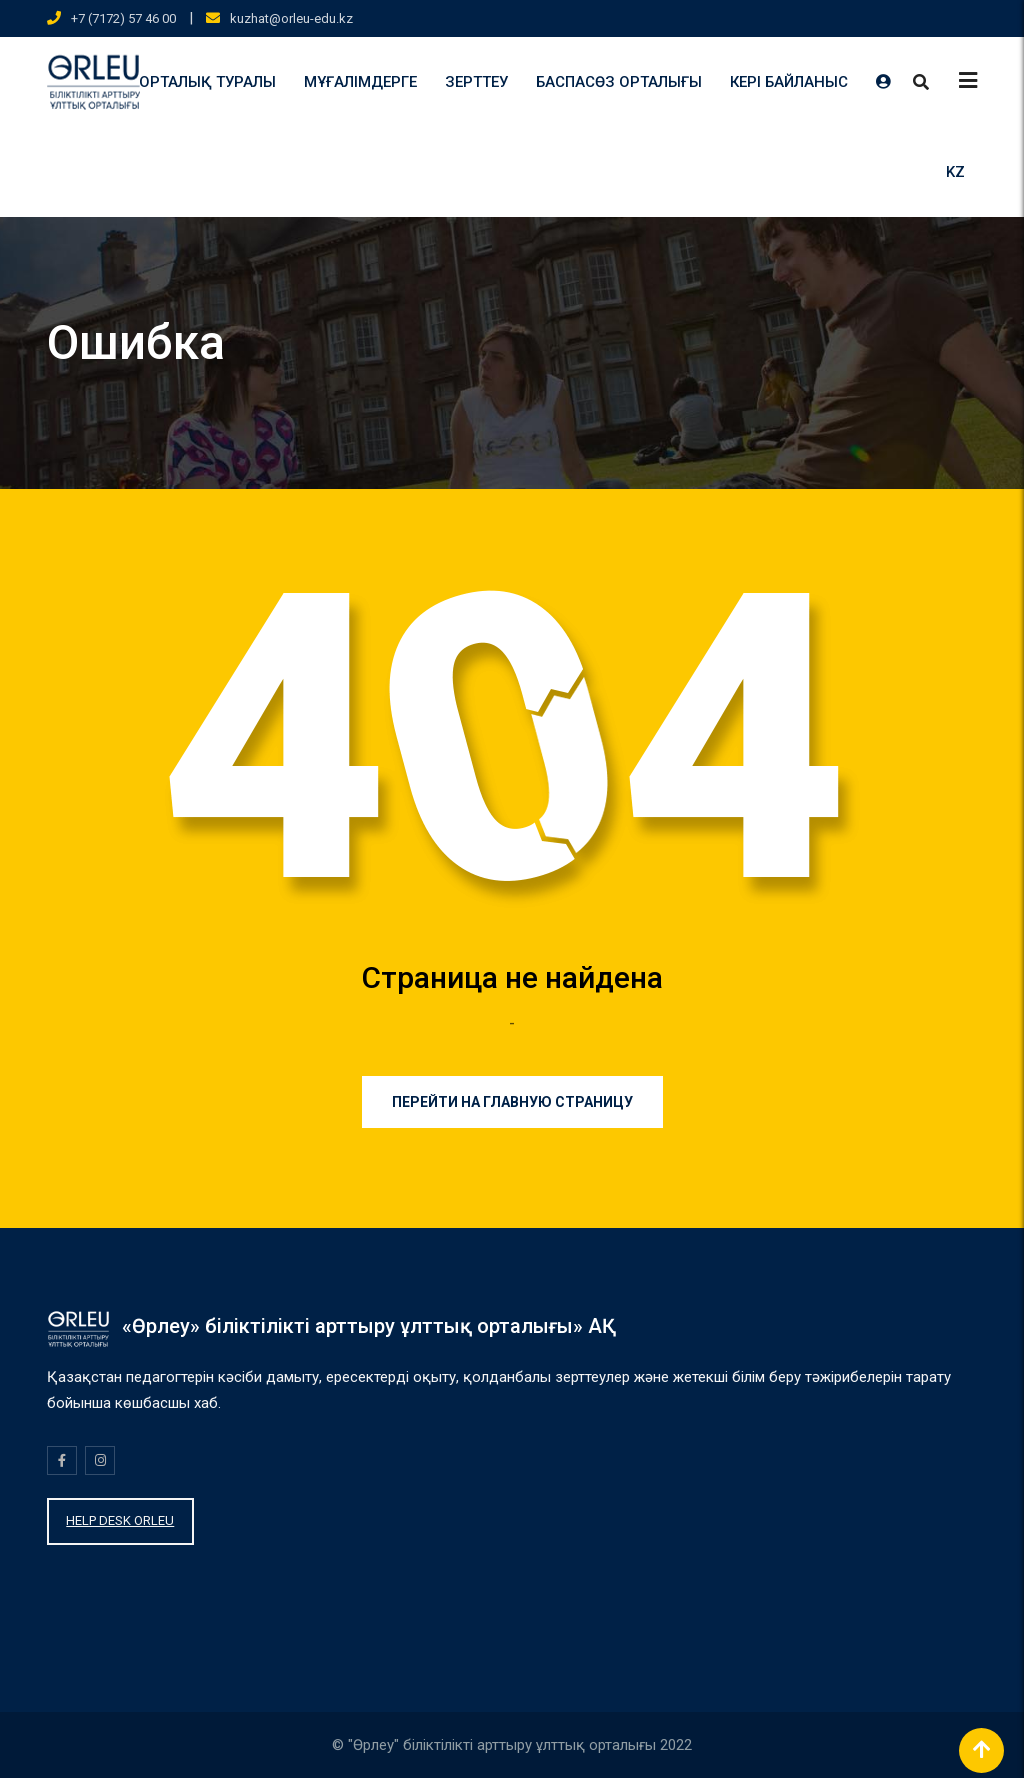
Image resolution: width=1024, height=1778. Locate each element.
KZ (955, 172)
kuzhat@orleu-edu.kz (291, 18)
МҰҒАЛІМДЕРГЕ (360, 82)
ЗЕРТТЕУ (476, 82)
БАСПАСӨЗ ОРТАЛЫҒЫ (619, 82)
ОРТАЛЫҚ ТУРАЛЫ (207, 82)
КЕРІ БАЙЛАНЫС (789, 82)
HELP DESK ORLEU (120, 1520)
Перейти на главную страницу (512, 1102)
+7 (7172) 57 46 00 (123, 18)
